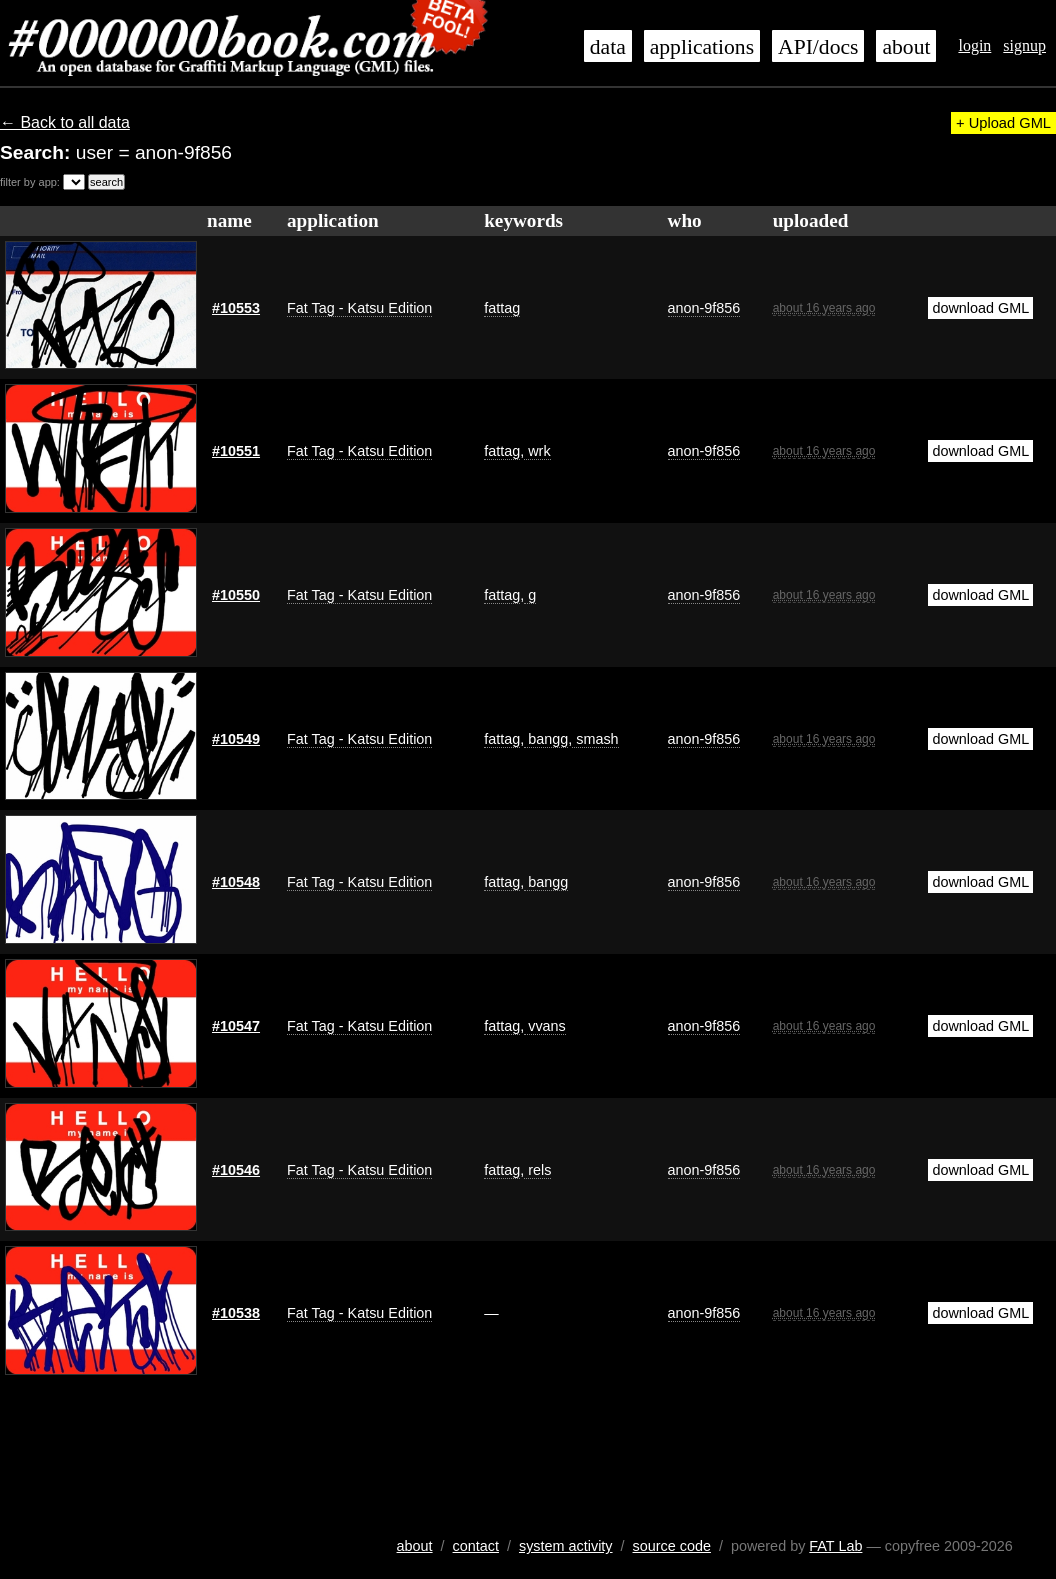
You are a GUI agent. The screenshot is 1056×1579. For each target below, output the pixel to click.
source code (672, 1546)
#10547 (236, 1026)
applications (702, 47)
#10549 (236, 739)
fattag (502, 308)
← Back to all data (65, 122)
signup (1024, 45)
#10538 (236, 1313)
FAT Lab (835, 1546)
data (608, 47)
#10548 (236, 882)
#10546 (236, 1170)
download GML (980, 308)
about (906, 47)
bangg (546, 739)
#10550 (236, 595)
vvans (545, 1026)
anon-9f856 (704, 308)
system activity (566, 1546)
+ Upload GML (1003, 123)
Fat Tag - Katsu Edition (359, 308)
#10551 (236, 451)
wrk (537, 451)
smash (595, 739)
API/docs (818, 47)
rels (537, 1170)
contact (476, 1546)
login (974, 45)
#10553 (236, 308)
